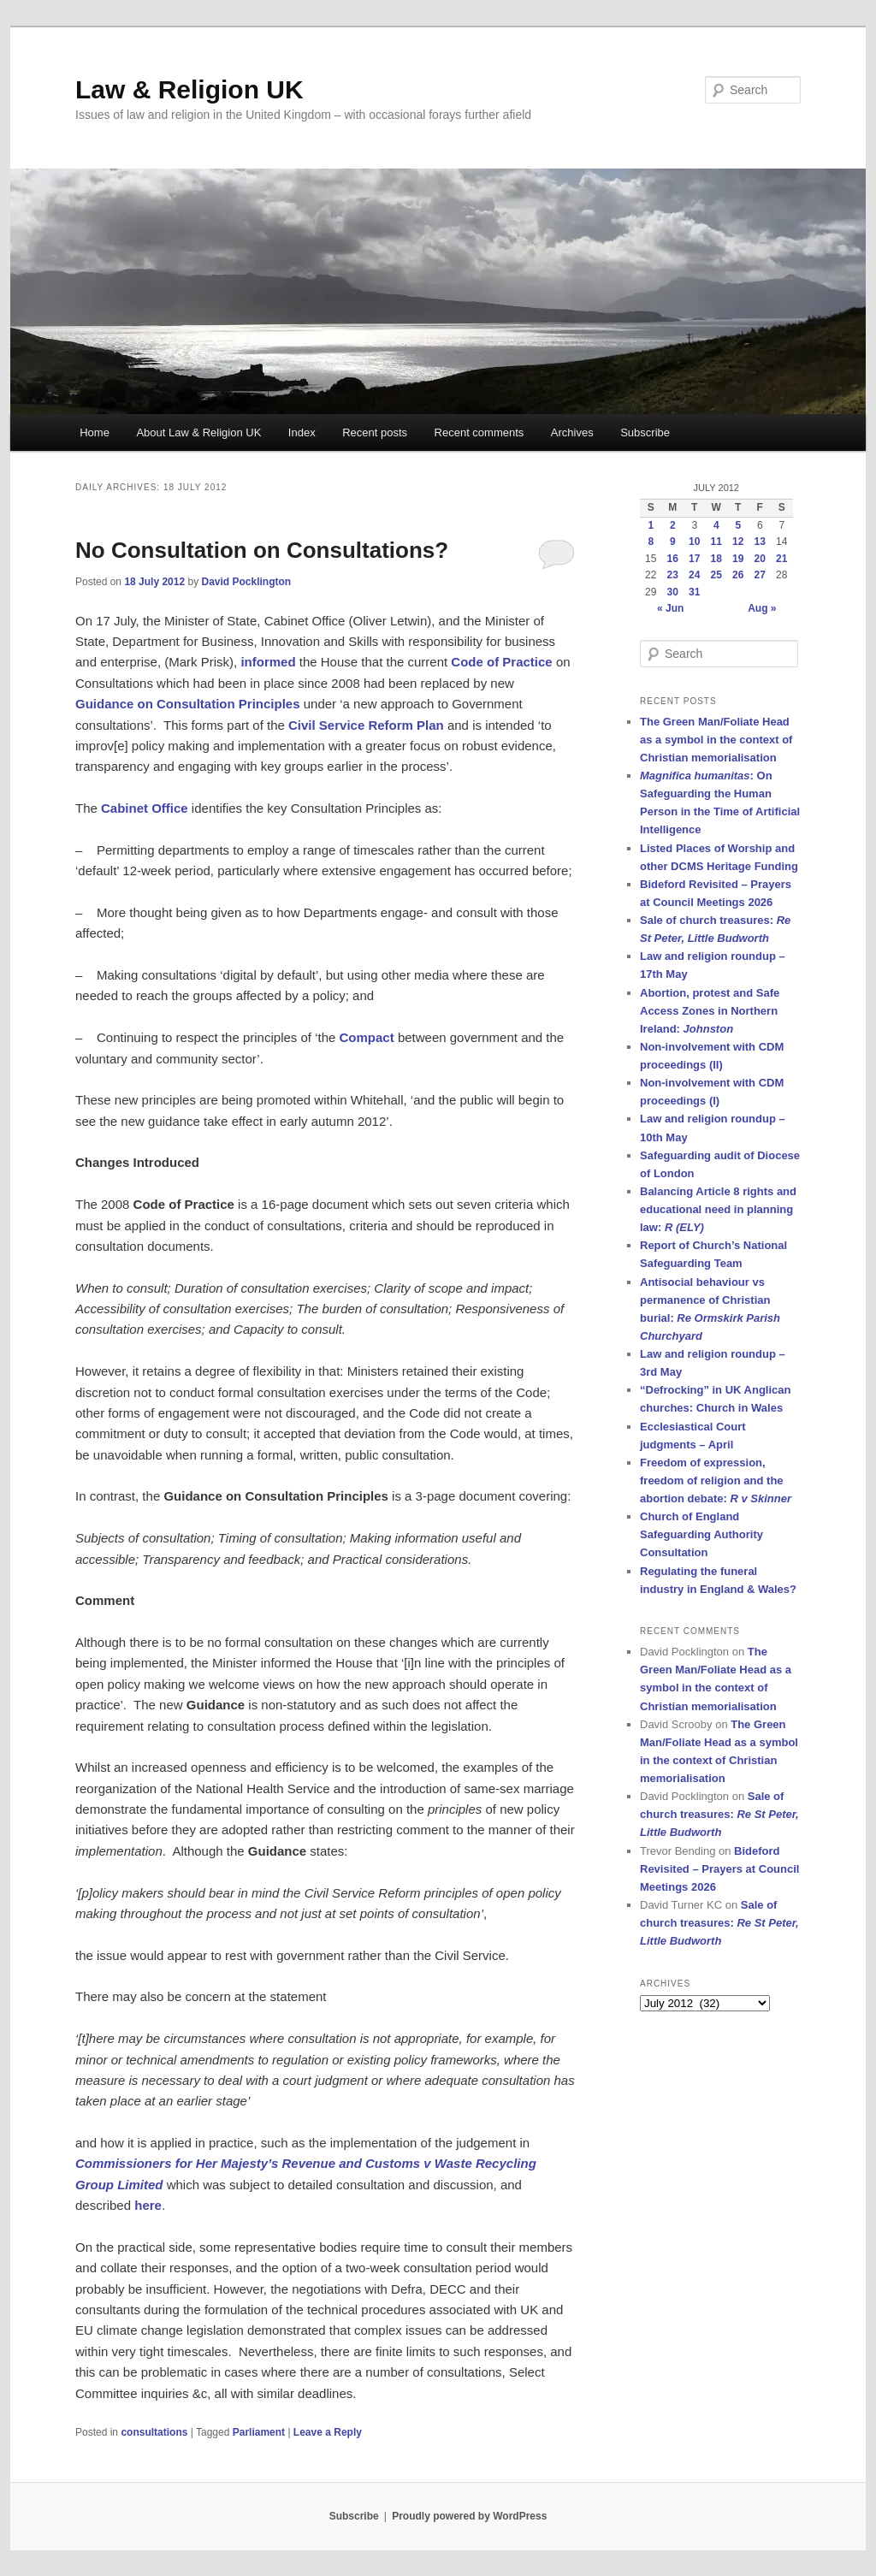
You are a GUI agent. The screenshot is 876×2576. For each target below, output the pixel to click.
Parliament (259, 2432)
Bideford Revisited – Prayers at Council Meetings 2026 (719, 1869)
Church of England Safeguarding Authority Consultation (701, 1534)
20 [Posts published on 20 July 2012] (760, 559)
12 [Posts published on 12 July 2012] (737, 542)
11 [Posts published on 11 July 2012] (716, 542)
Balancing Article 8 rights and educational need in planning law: (718, 1209)
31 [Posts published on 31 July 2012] (694, 592)
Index (302, 432)
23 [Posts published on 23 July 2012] (672, 575)
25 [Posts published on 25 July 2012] (716, 575)
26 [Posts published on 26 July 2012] (737, 575)
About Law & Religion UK (198, 432)
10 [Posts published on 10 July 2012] (694, 542)
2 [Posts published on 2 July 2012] (673, 525)
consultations (154, 2432)
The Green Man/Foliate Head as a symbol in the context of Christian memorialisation (716, 739)
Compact (367, 1037)
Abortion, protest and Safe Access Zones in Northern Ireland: (709, 1010)
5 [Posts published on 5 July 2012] (738, 525)
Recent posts (374, 432)
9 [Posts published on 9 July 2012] (673, 542)
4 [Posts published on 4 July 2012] (716, 525)
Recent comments (479, 432)
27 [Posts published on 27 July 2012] (760, 575)
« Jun (670, 608)
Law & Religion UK (189, 89)
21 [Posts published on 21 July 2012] (781, 559)
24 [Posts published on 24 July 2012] (694, 575)
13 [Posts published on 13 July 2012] (760, 542)
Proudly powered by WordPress (469, 2516)
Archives (572, 432)
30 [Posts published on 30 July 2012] (672, 592)
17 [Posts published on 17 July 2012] (694, 559)
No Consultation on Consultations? (261, 550)
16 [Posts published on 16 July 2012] (672, 559)
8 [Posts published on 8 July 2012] (651, 542)
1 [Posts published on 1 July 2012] (651, 525)
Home (95, 432)
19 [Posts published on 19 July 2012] (737, 559)
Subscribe (645, 432)
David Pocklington (246, 582)
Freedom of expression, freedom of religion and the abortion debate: (715, 1480)
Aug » (762, 608)
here (148, 2205)
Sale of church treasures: (719, 1814)
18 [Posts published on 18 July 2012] (716, 559)
